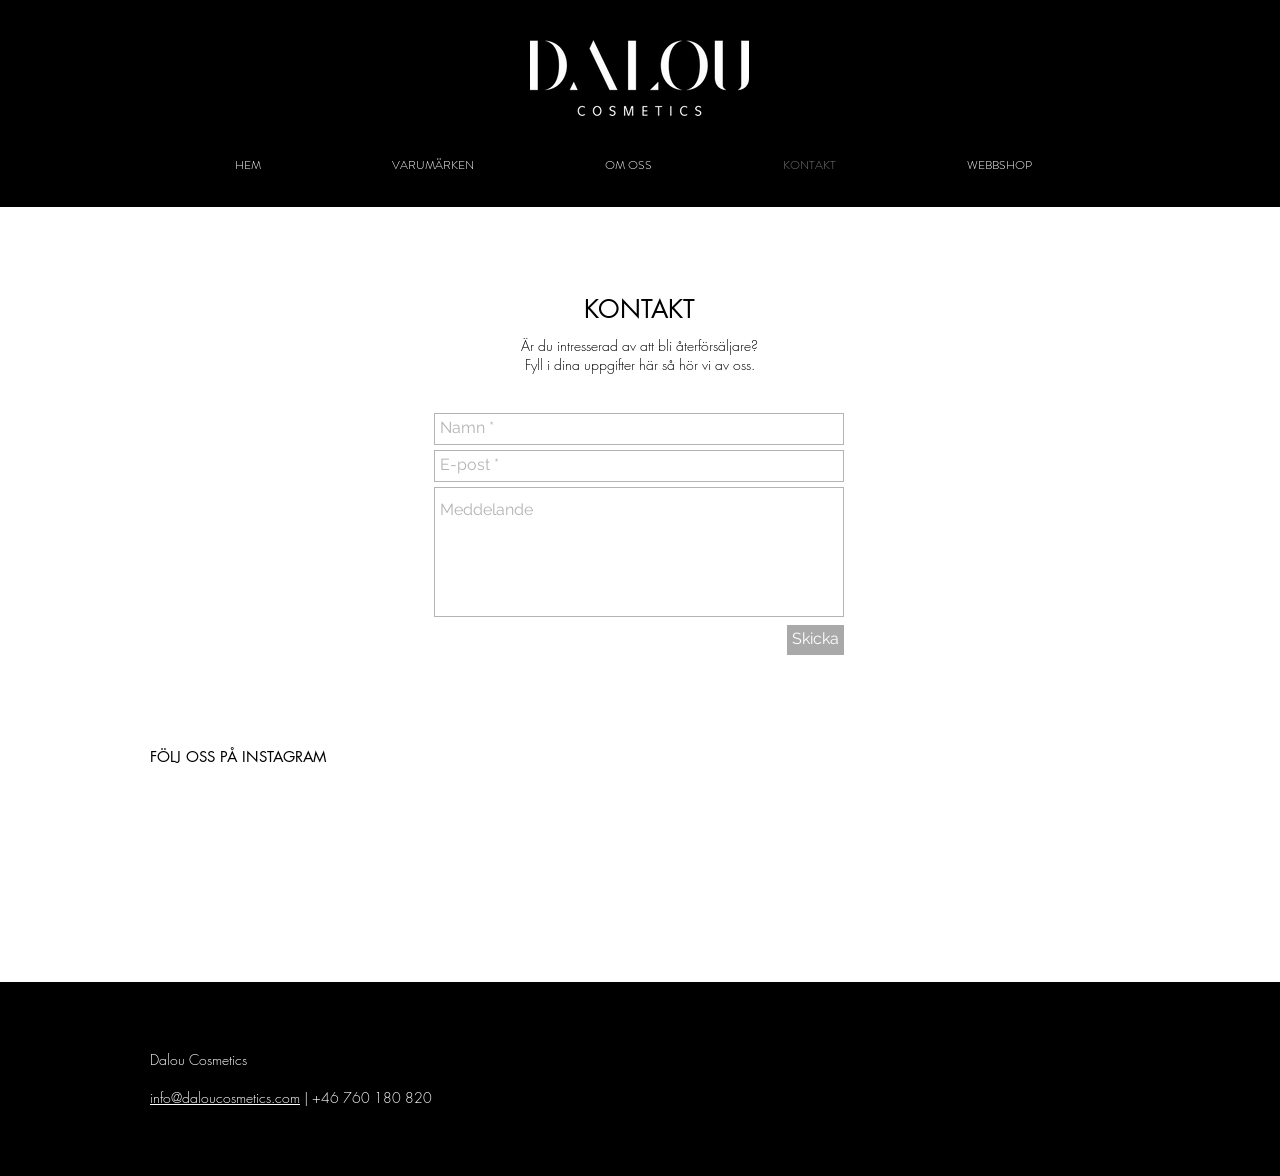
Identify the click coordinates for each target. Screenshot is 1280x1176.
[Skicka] (815, 640)
